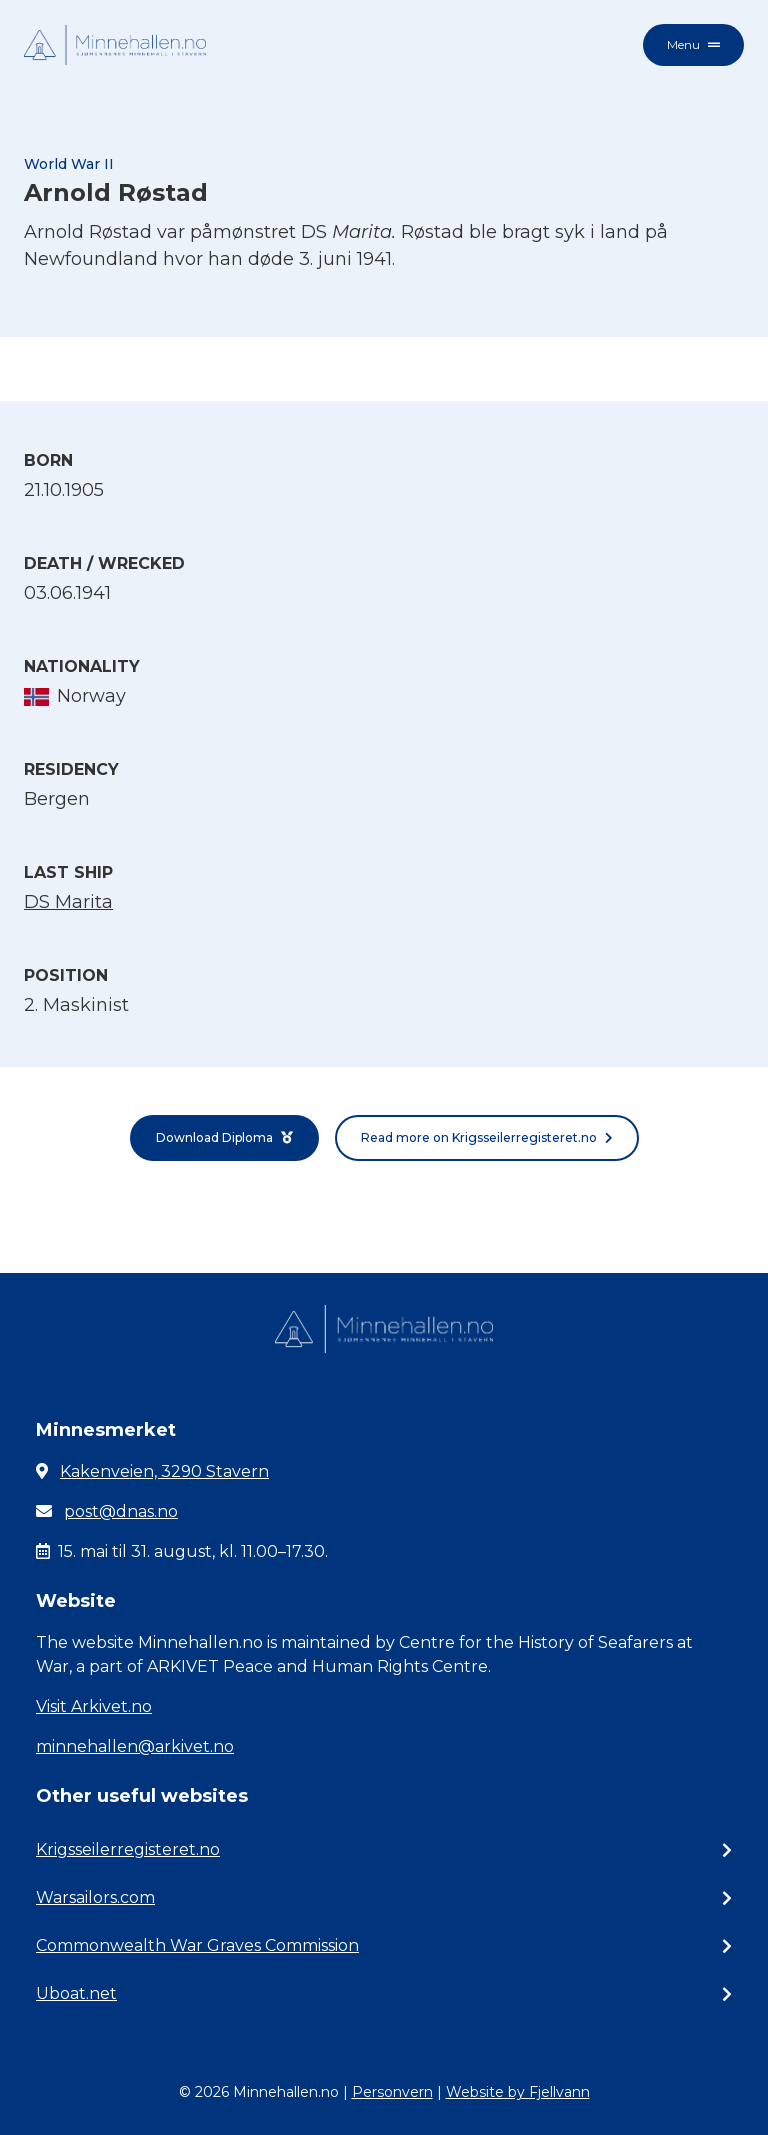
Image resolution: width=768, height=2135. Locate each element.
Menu (693, 44)
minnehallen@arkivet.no (135, 1746)
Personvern (392, 2092)
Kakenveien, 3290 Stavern (164, 1471)
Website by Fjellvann (518, 2092)
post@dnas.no (121, 1511)
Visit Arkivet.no (94, 1706)
